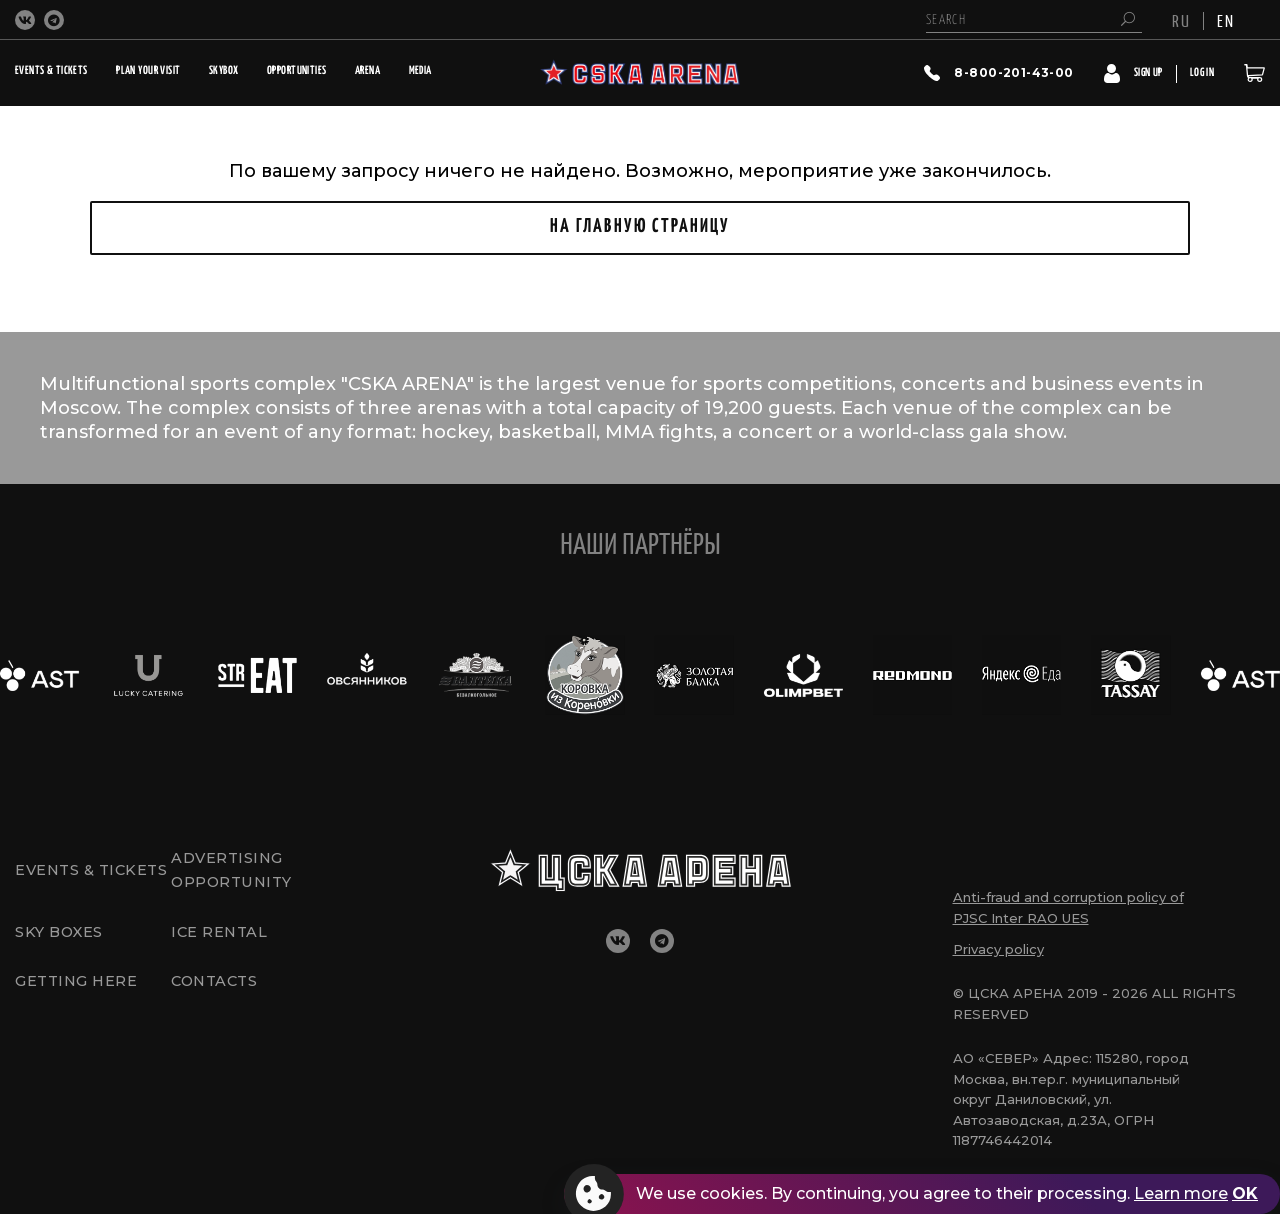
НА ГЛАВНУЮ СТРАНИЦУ (640, 226)
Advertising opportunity (234, 868)
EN (1226, 20)
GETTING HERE (78, 989)
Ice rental (220, 934)
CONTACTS (217, 989)
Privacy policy (998, 949)
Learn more (1181, 1193)
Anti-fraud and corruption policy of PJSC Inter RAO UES (1068, 907)
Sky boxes (61, 934)
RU (1181, 20)
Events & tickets (56, 868)
